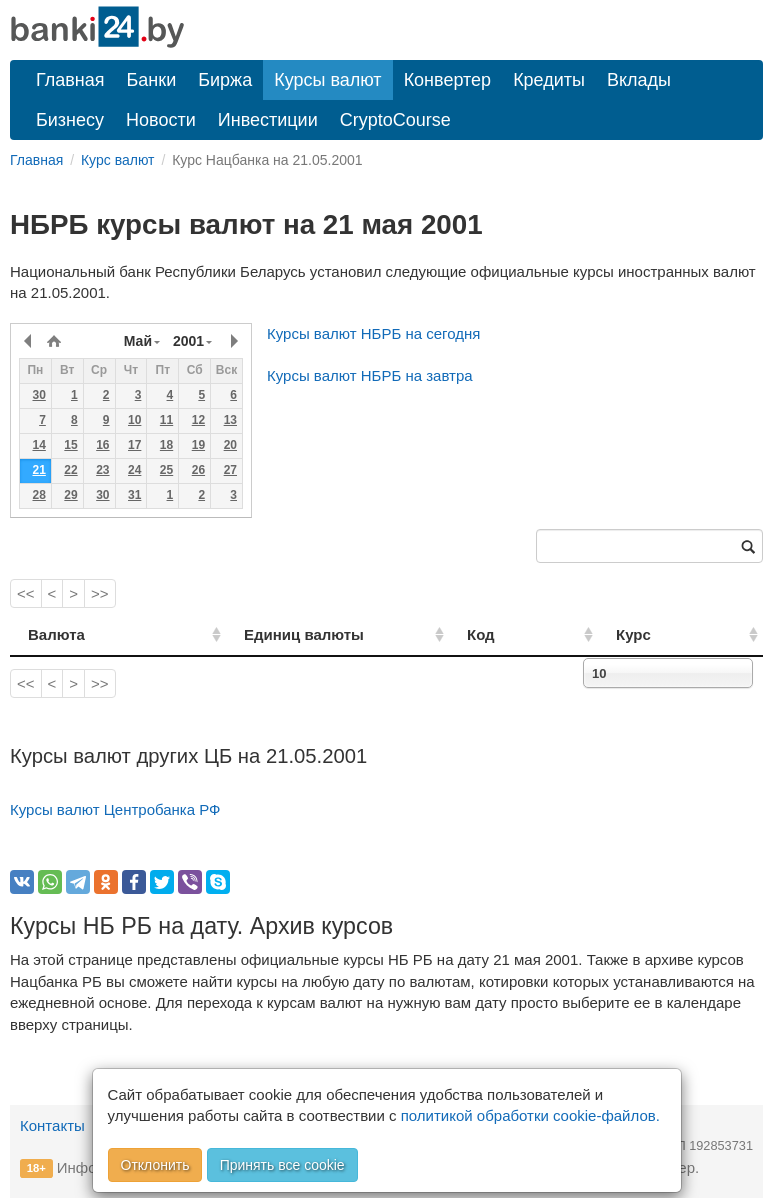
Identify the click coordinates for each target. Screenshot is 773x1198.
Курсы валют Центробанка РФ (115, 809)
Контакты (52, 1125)
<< (26, 593)
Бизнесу (70, 120)
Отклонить (155, 1165)
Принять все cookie (282, 1165)
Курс (659, 634)
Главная (70, 80)
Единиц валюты (270, 634)
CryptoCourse (395, 120)
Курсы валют (327, 80)
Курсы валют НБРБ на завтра (370, 375)
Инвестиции (268, 120)
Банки (152, 80)
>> (100, 593)
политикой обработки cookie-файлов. (530, 1115)
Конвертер (448, 80)
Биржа (225, 80)
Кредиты (549, 80)
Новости (161, 120)
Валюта (56, 634)
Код (531, 634)
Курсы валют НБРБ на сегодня (373, 333)
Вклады (639, 80)
